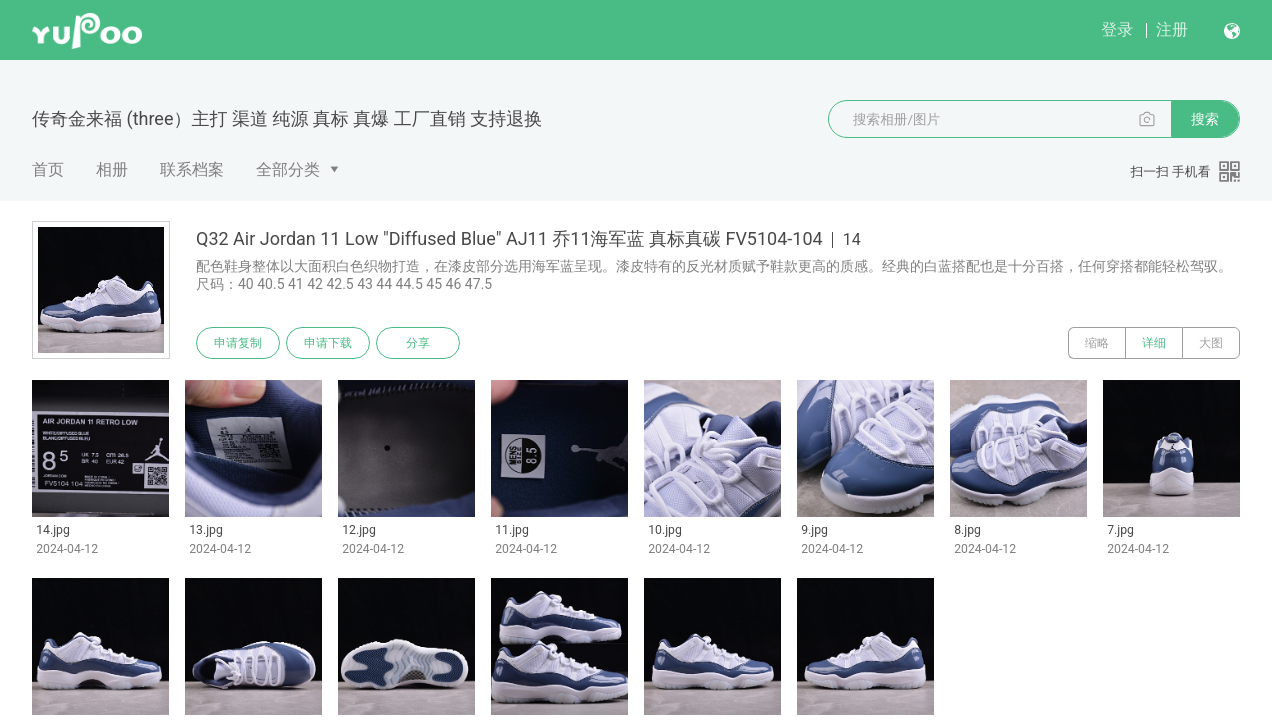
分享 (418, 343)
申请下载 (328, 343)
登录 (1117, 29)
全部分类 (288, 169)
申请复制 (238, 343)
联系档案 (192, 169)
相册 (112, 169)
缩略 (1097, 343)
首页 (48, 169)
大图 (1211, 343)
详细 (1154, 343)
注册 (1172, 29)
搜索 (1205, 119)
